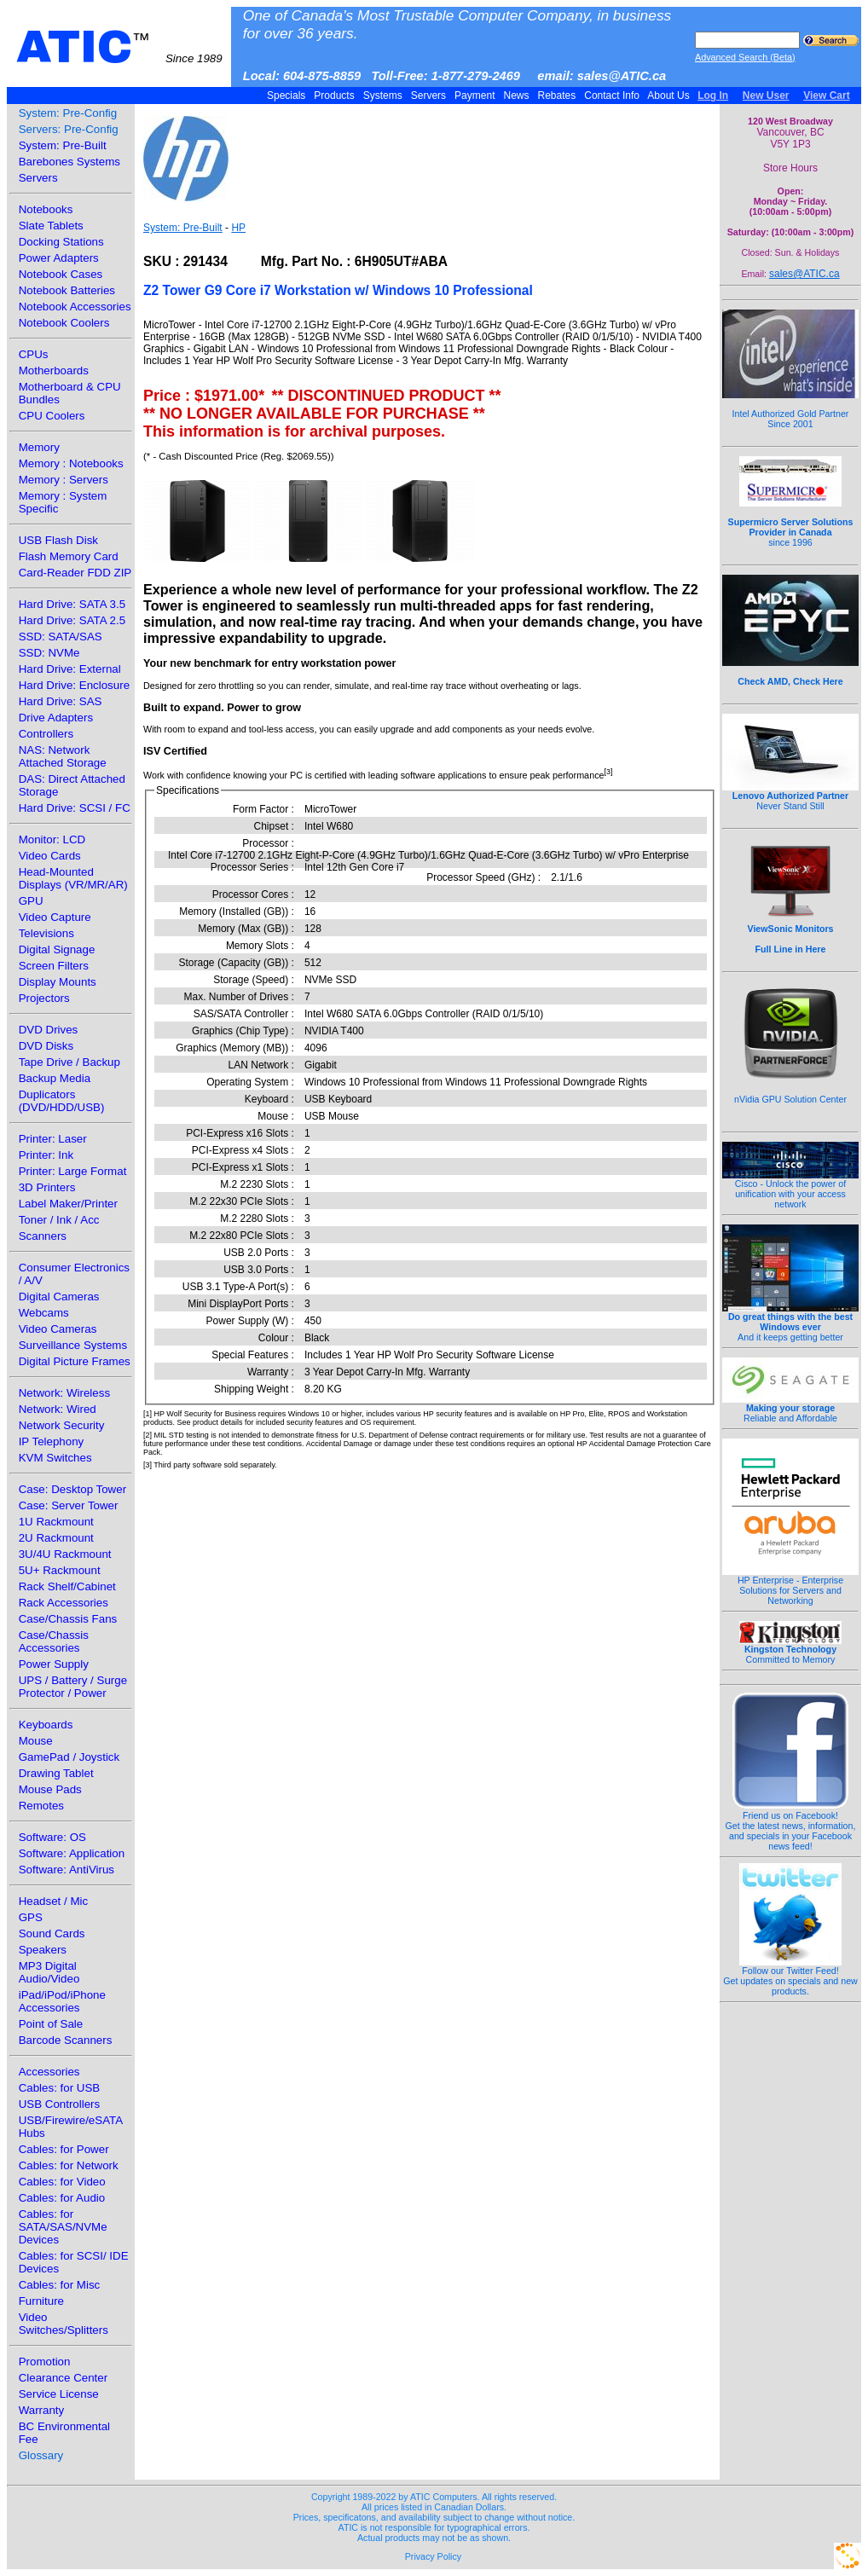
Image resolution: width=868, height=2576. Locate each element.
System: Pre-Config (68, 113)
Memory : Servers (63, 479)
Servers (428, 95)
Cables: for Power (64, 2149)
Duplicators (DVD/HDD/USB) (62, 1101)
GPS (31, 1917)
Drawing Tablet (56, 1773)
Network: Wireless (64, 1392)
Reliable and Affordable (790, 1408)
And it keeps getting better (790, 1322)
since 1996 (791, 522)
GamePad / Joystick (69, 1757)
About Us (668, 95)
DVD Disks (46, 1045)
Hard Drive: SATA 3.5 (72, 604)
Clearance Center (63, 2377)
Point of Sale (51, 2023)
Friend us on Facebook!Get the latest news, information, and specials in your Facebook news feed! (791, 1826)
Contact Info (612, 95)
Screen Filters (54, 965)
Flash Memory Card (69, 556)
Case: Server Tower (69, 1505)
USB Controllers (60, 2104)
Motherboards (54, 370)
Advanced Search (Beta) (745, 57)
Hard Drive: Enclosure (74, 685)
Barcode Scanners (66, 2040)
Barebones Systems (69, 161)
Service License (59, 2394)
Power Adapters (59, 258)
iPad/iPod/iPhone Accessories (62, 2001)
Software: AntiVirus (66, 1869)
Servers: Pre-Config (69, 129)
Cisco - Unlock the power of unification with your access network (790, 1189)
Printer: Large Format (73, 1171)
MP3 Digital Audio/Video (49, 1972)
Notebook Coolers (64, 322)
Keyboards (46, 1724)
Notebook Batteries (67, 290)
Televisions (46, 933)
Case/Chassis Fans (68, 1618)
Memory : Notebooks (71, 463)
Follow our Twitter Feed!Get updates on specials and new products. (790, 1976)
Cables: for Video (62, 2181)
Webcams (44, 1312)
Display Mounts (57, 981)
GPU (31, 900)
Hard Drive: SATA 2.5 (72, 620)
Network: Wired (57, 1409)
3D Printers (47, 1187)
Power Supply (54, 1664)
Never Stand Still (790, 796)
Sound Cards (52, 1933)
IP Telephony (51, 1441)
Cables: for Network (69, 2165)
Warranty (42, 2410)
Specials (286, 95)
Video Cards (50, 855)
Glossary (41, 2455)
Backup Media (54, 1078)
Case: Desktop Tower (72, 1489)
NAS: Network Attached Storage (63, 756)
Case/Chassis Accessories (54, 1641)
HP (238, 228)
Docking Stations (61, 241)
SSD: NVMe (49, 652)
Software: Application (71, 1853)
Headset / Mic (53, 1901)
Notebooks (46, 209)
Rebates (556, 95)
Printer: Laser (53, 1138)
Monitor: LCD (52, 839)
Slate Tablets (51, 225)
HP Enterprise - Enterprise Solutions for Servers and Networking (790, 1586)
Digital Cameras (59, 1296)
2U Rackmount (56, 1537)
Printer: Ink (46, 1155)
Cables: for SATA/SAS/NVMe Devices (63, 2227)
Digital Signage (57, 949)
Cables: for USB (60, 2087)
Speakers (43, 1949)
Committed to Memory (790, 1649)
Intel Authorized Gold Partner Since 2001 (790, 409)
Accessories (49, 2071)
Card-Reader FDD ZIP (75, 572)
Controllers (46, 733)
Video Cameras (58, 1329)
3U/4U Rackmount (65, 1554)
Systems (382, 95)
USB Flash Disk (58, 540)
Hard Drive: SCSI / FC (74, 808)
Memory (39, 447)
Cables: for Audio (62, 2197)
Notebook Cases (61, 274)
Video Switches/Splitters (63, 2323)
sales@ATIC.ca (804, 274)
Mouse (36, 1740)
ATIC (119, 47)
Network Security (62, 1425)
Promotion (45, 2361)
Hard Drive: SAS (60, 701)
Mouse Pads (50, 1789)
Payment (475, 95)
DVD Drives (48, 1029)
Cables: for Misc (60, 2284)
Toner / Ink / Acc (59, 1219)
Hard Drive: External (70, 669)
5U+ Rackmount (60, 1570)
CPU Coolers (52, 415)
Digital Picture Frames (74, 1361)
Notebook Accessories (75, 306)
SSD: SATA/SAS (60, 636)
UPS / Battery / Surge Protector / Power (73, 1686)
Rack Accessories (63, 1602)
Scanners (43, 1236)
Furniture (41, 2301)
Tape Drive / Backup (69, 1062)
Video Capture (55, 917)
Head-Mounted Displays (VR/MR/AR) (73, 878)
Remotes (41, 1805)
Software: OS (52, 1837)
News (516, 95)
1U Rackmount (56, 1521)
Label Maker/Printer (68, 1203)
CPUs (34, 354)
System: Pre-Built (63, 145)
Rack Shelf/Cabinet (67, 1586)
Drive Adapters (56, 717)
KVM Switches (55, 1457)
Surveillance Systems (73, 1345)
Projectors (44, 998)
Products (334, 95)
